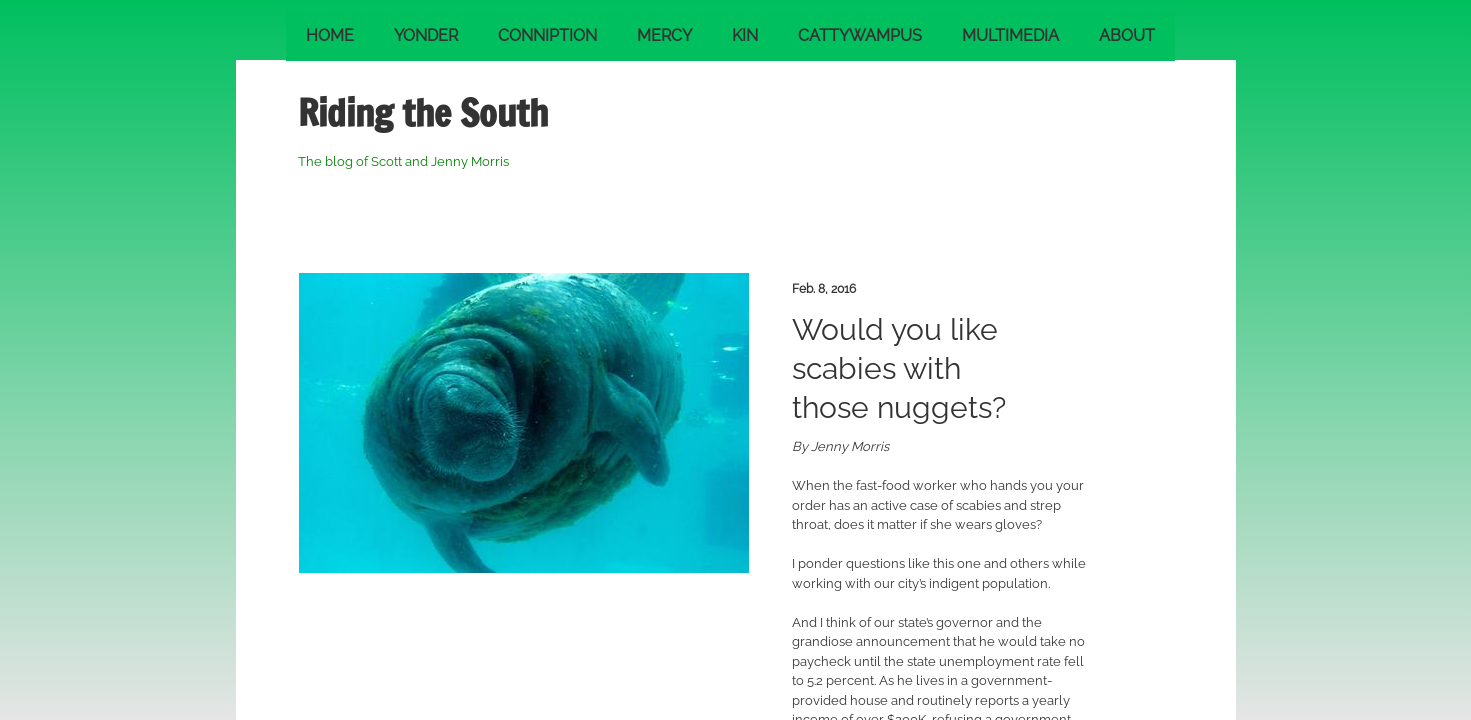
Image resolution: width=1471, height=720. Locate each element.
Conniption (547, 35)
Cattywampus (860, 35)
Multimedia (1010, 35)
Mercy (664, 35)
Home (330, 35)
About (1127, 35)
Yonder (426, 35)
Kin (745, 35)
